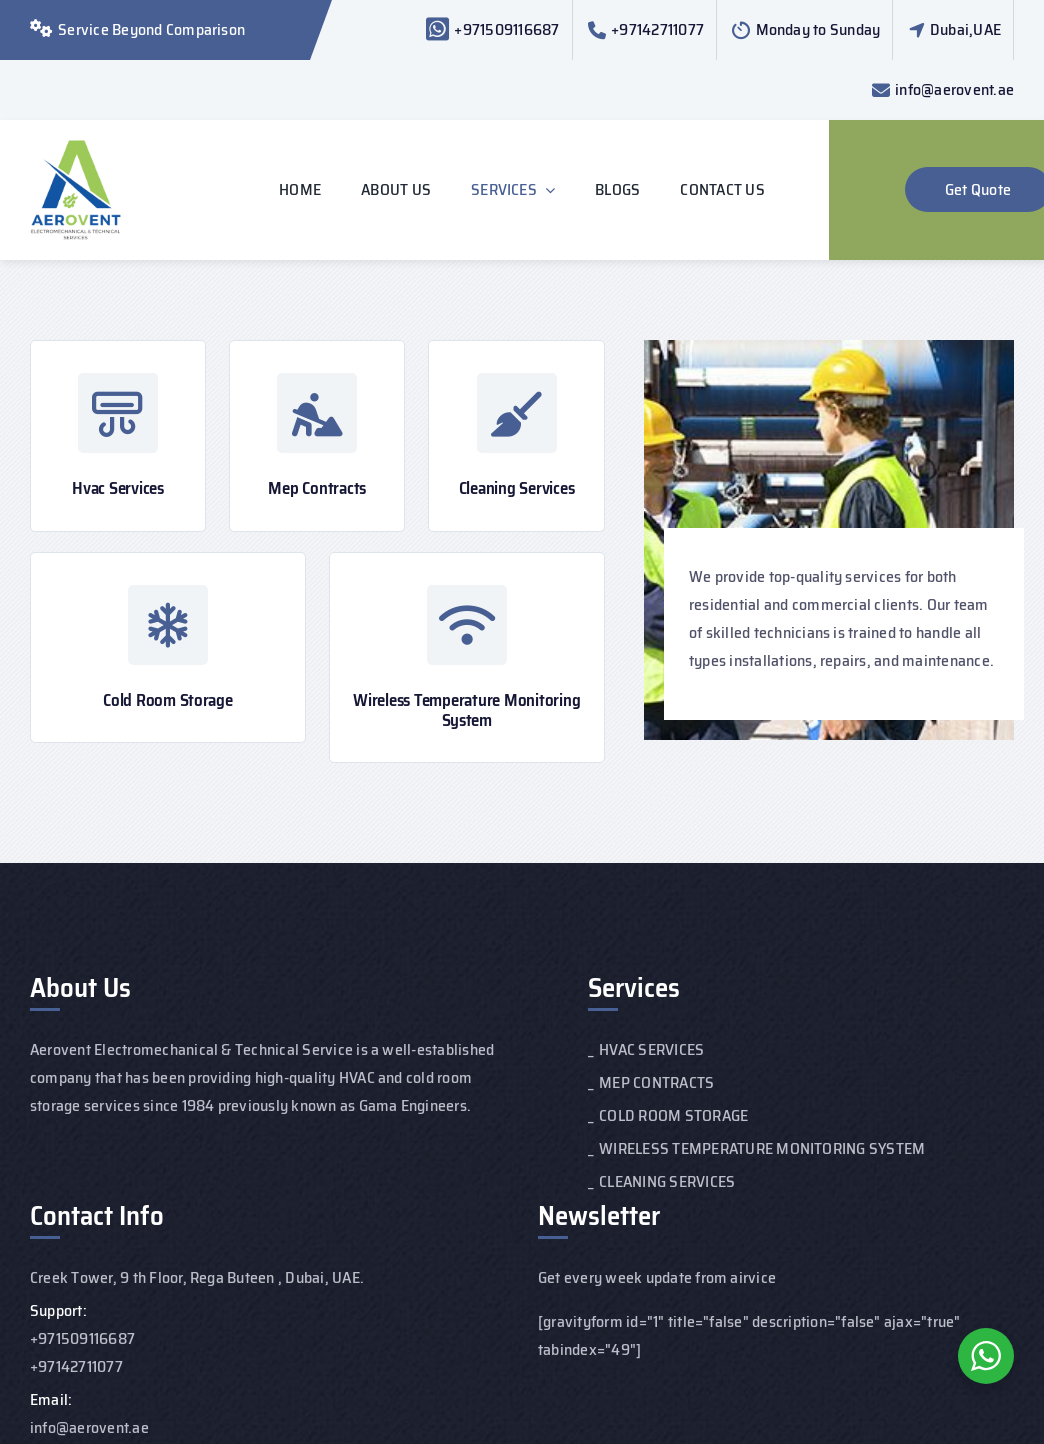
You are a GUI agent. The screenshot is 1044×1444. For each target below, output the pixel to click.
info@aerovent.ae (954, 89)
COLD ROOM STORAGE (673, 1115)
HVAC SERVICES (651, 1049)
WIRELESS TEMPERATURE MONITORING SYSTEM (762, 1148)
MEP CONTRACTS (656, 1082)
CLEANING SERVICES (667, 1181)
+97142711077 (657, 29)
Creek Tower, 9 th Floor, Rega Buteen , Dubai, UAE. (197, 1277)
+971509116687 (506, 29)
